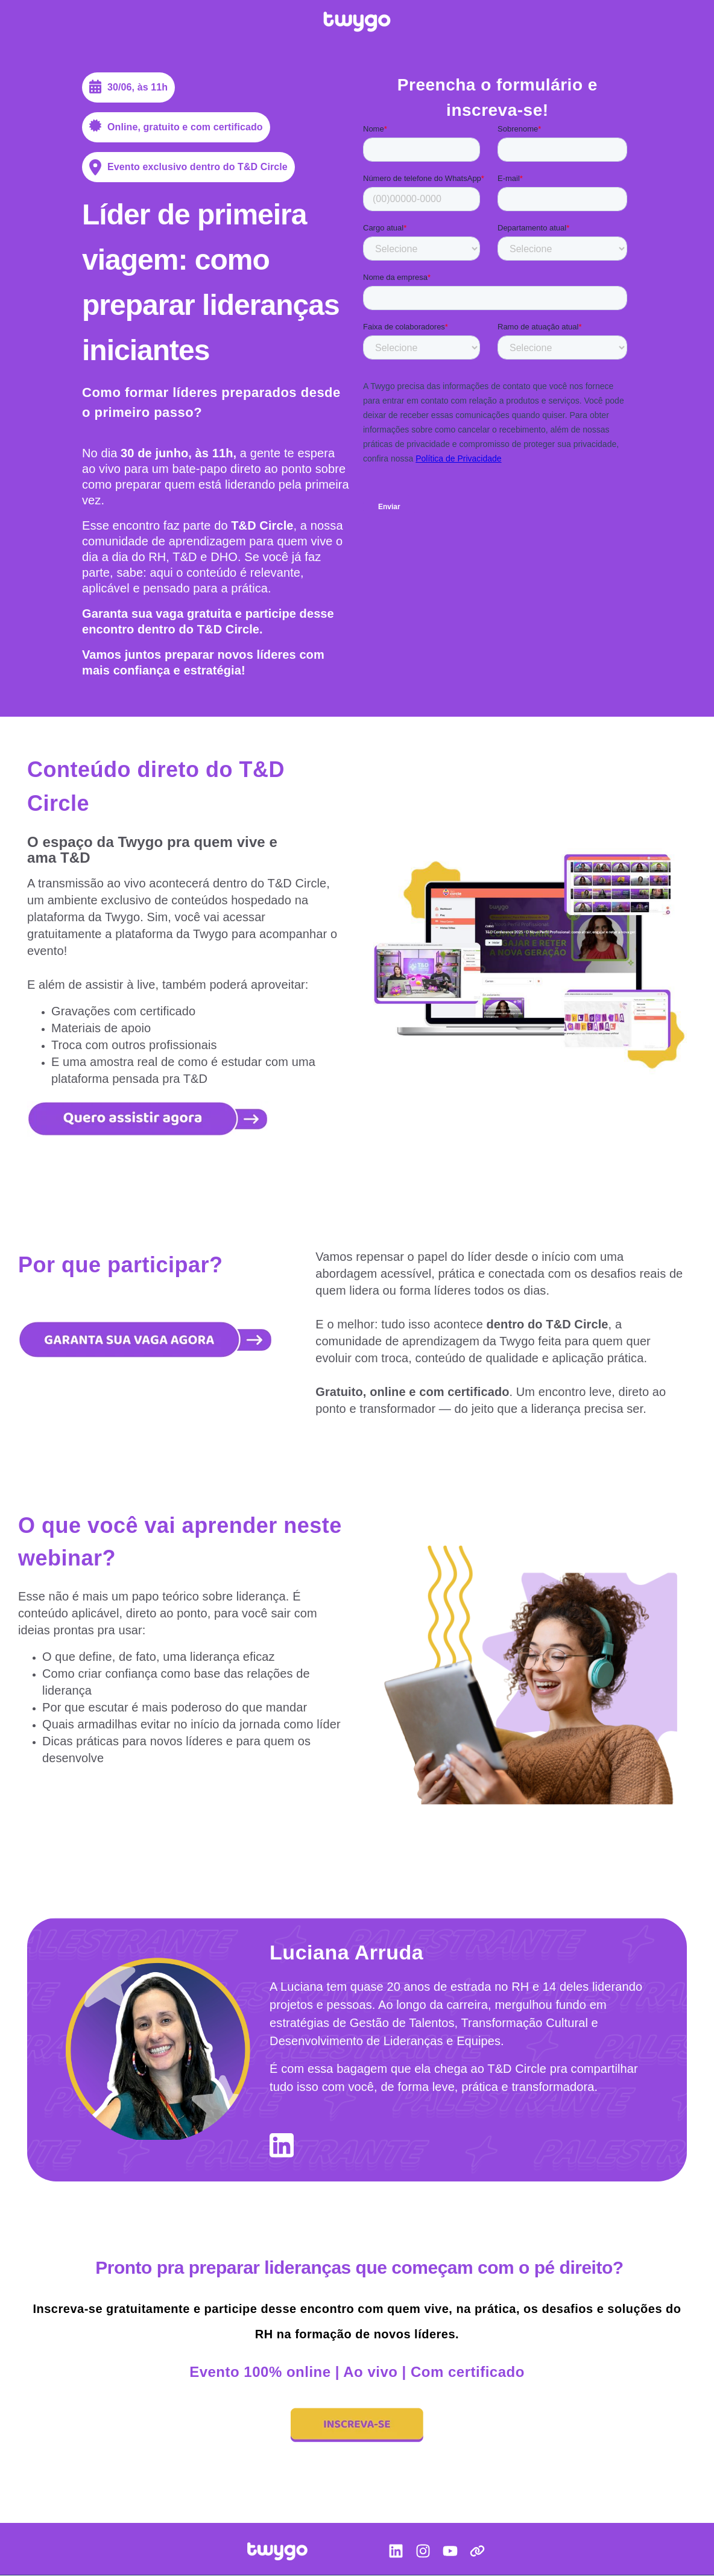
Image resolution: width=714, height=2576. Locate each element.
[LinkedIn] (395, 2553)
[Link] (477, 2553)
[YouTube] (450, 2553)
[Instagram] (423, 2553)
